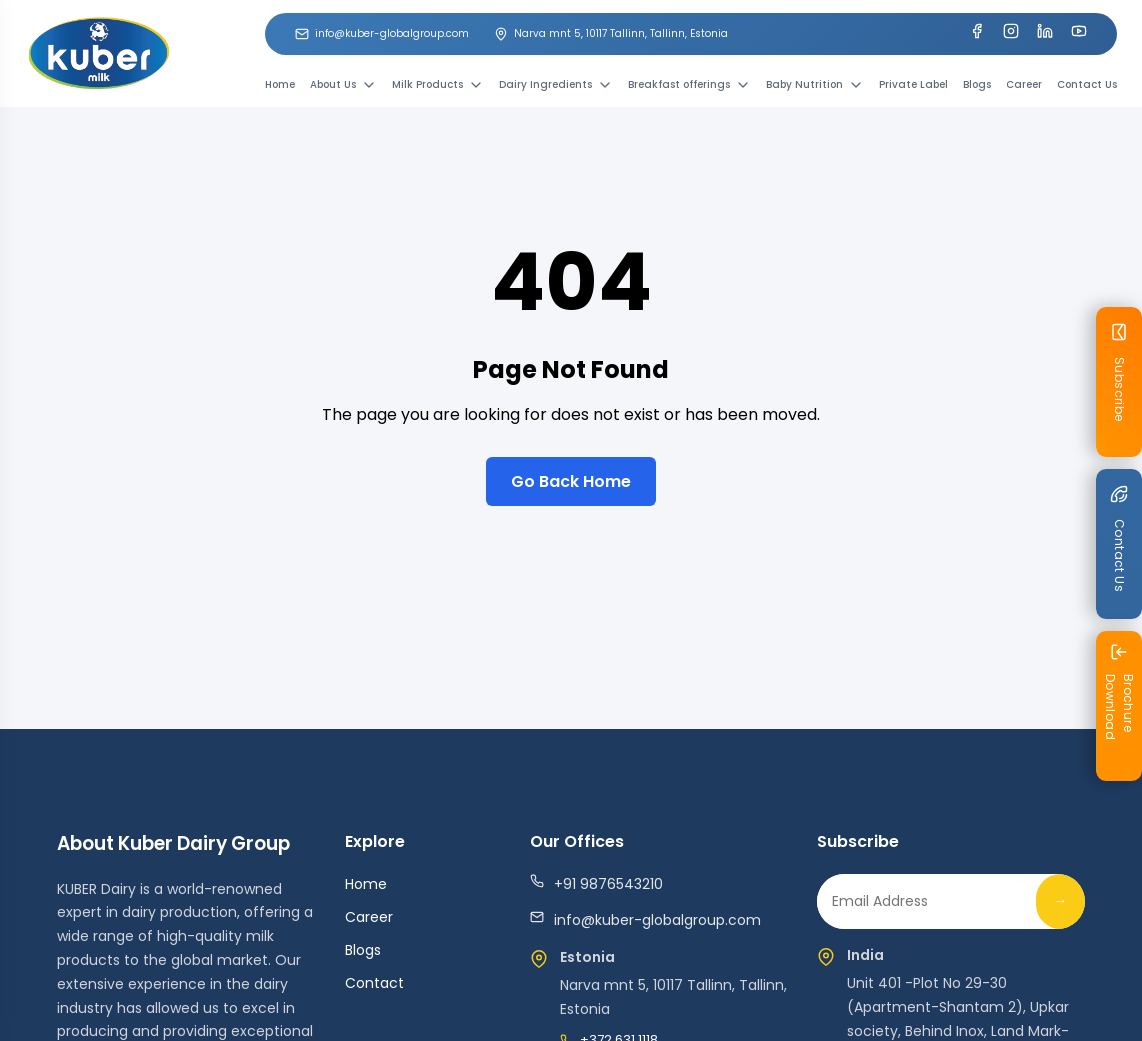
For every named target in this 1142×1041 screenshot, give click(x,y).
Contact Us (1087, 84)
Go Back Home (571, 481)
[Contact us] (1119, 544)
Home (280, 84)
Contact (374, 983)
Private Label (913, 84)
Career (1024, 84)
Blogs (977, 84)
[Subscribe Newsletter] (1119, 382)
